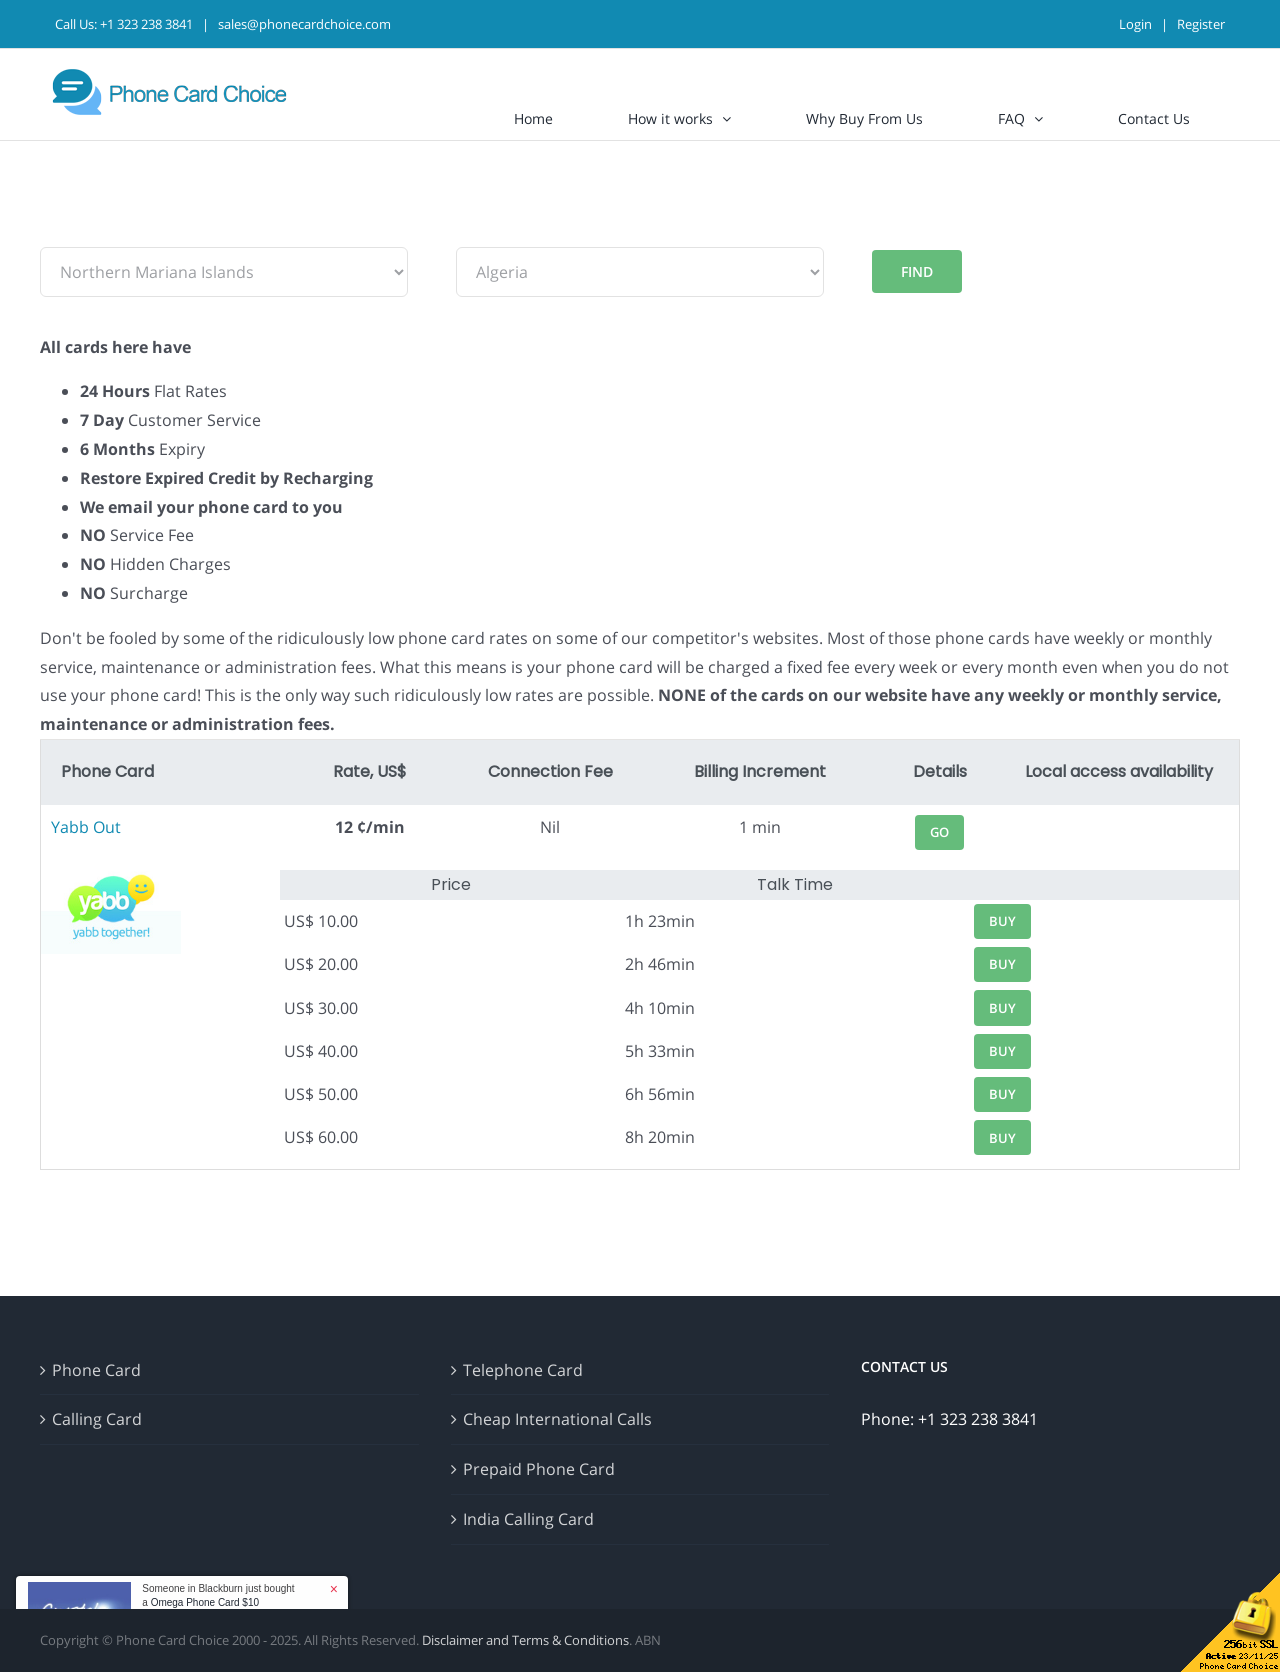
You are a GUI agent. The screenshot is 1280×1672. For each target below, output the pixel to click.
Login (1135, 24)
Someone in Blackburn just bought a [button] (218, 1595)
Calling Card (97, 1419)
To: (467, 232)
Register (1201, 24)
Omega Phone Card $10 (205, 1602)
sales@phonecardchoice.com (304, 24)
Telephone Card (523, 1370)
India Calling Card (528, 1519)
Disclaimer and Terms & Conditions (525, 1640)
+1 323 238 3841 (146, 24)
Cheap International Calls (557, 1419)
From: (62, 232)
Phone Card (96, 1370)
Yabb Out (86, 827)
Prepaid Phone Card (539, 1469)
